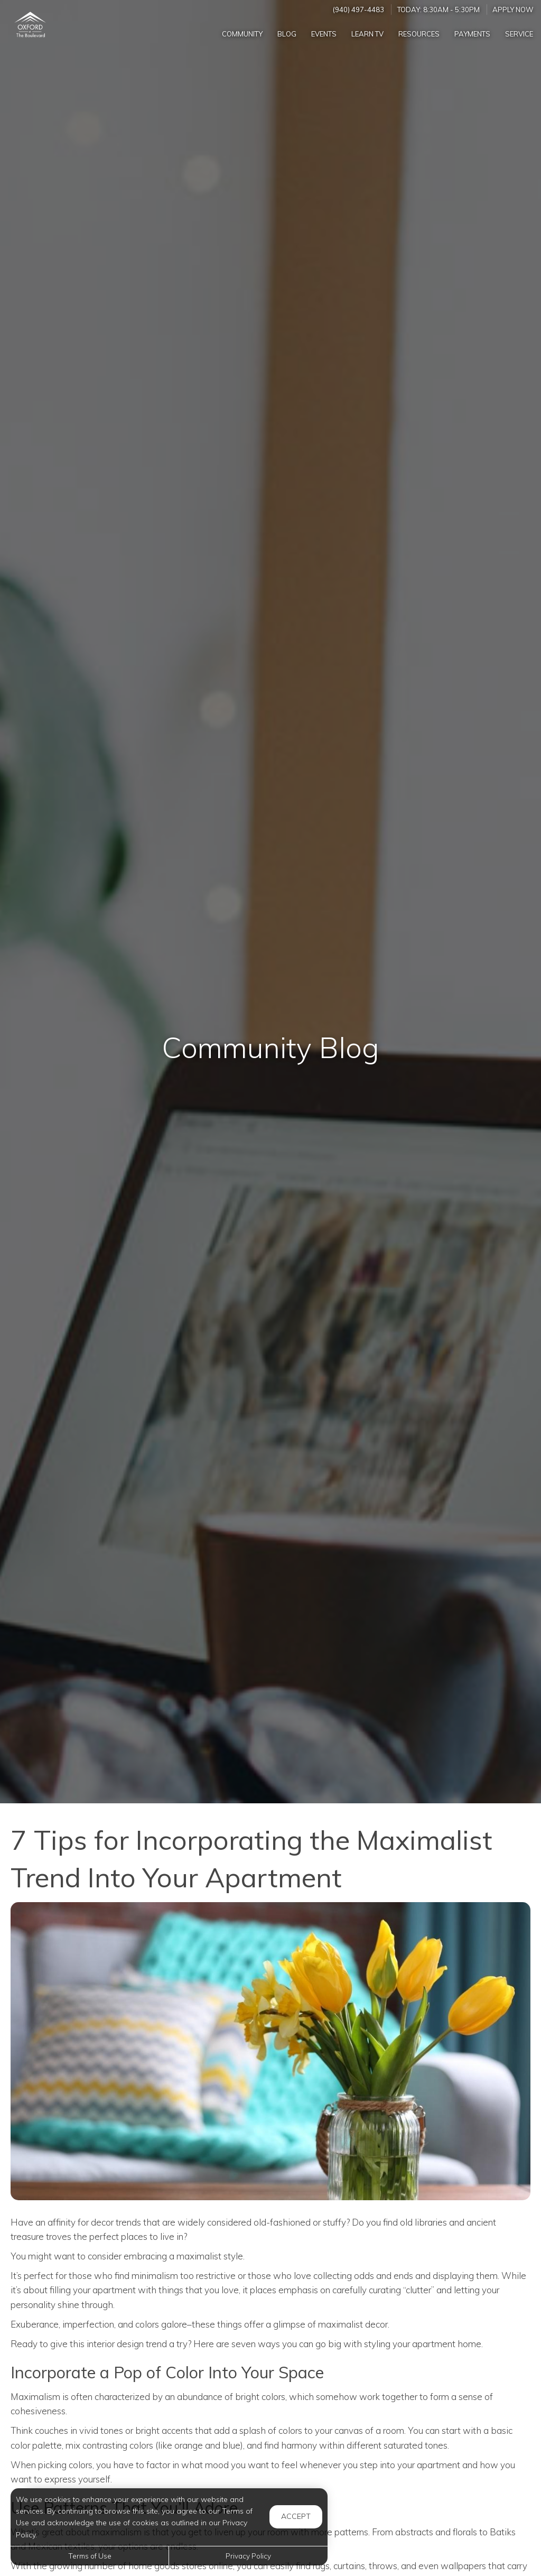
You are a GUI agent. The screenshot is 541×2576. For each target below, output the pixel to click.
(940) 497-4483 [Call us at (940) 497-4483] (358, 9)
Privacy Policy (248, 2555)
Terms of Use (89, 2555)
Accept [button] (296, 2516)
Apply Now (513, 9)
